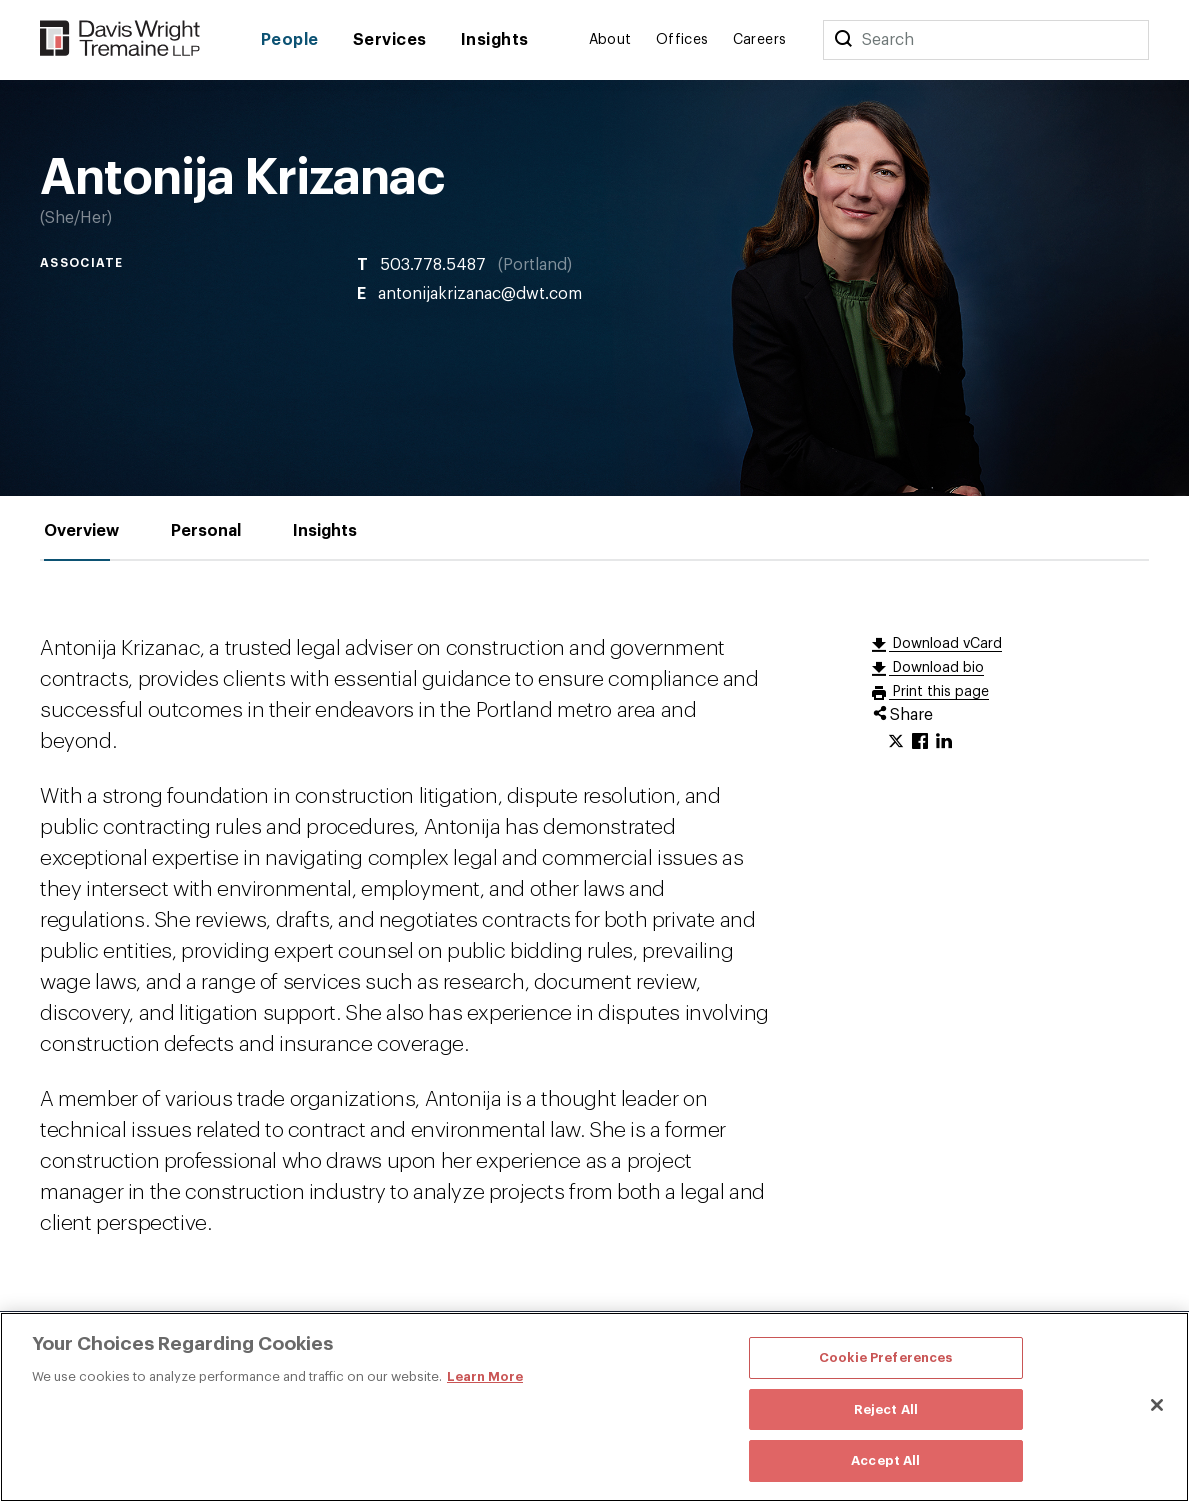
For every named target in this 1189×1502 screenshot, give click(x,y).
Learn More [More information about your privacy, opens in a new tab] (485, 1376)
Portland (535, 265)
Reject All (886, 1409)
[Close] (1157, 1405)
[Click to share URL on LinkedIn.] (944, 742)
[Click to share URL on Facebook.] (920, 742)
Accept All (885, 1460)
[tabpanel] (594, 936)
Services (390, 40)
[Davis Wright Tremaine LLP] (120, 39)
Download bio (936, 668)
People (290, 40)
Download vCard (945, 644)
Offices (682, 40)
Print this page (939, 692)
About (610, 40)
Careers (760, 40)
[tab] (81, 531)
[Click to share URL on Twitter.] (896, 742)
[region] (594, 1407)
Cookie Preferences (885, 1357)
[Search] (843, 40)
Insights (495, 40)
